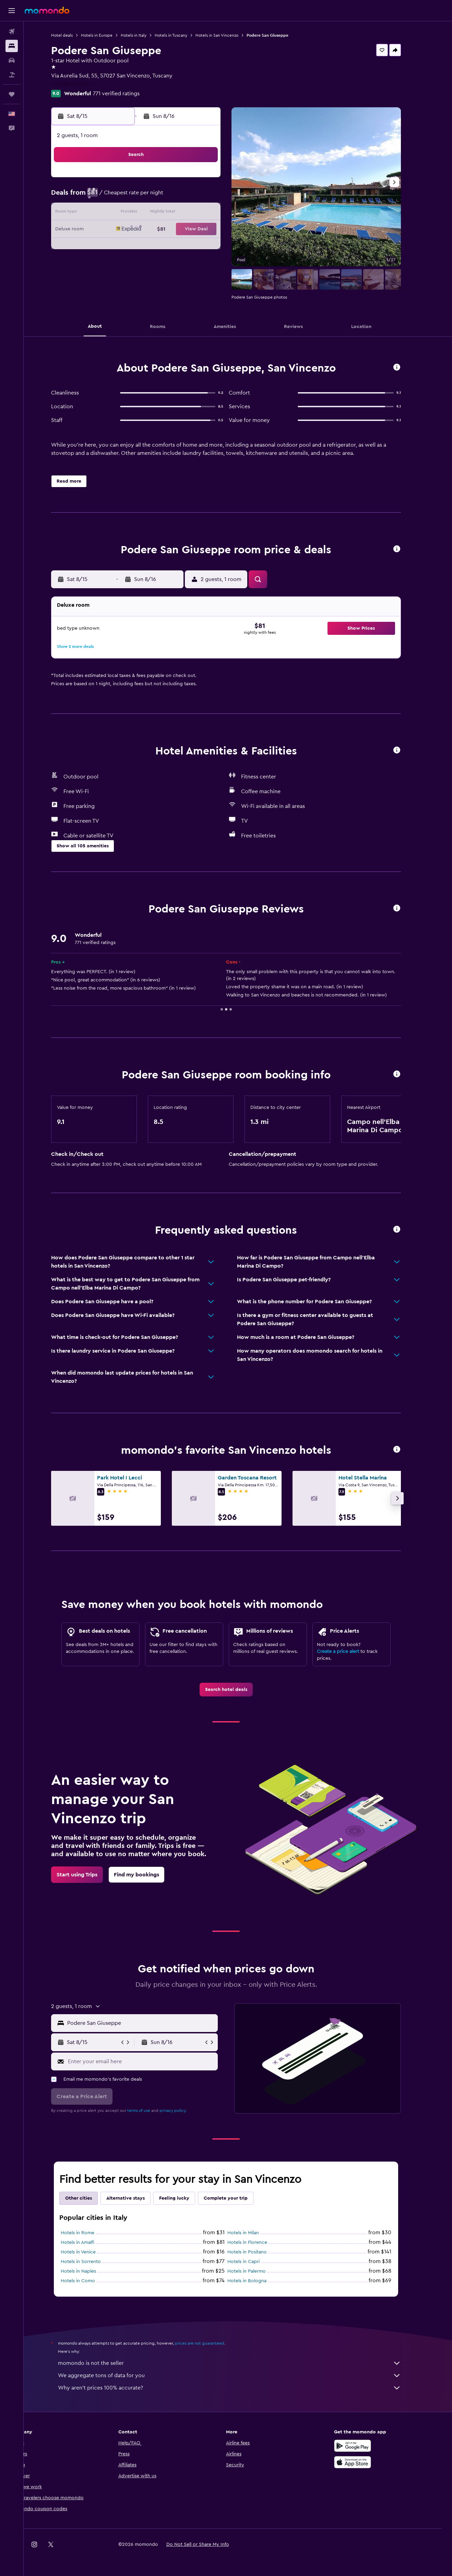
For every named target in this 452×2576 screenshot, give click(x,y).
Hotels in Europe (108, 35)
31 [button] (132, 262)
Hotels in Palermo (258, 2271)
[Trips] (12, 94)
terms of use (150, 2110)
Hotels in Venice (90, 2252)
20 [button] (182, 229)
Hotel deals (74, 35)
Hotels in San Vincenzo (228, 35)
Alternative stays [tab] (137, 2198)
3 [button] (132, 196)
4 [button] (149, 196)
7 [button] (198, 196)
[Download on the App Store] (364, 2462)
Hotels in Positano (259, 2252)
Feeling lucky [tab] (186, 2198)
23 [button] (116, 246)
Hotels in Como (90, 2280)
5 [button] (165, 196)
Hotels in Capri (255, 2261)
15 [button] (214, 213)
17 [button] (132, 229)
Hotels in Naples (90, 2271)
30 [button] (116, 262)
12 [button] (165, 213)
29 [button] (215, 246)
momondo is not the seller (241, 2363)
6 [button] (181, 196)
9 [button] (116, 213)
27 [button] (182, 246)
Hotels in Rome (89, 2232)
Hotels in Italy (145, 35)
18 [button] (149, 229)
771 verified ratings (128, 93)
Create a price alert (350, 1651)
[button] (11, 10)
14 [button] (198, 213)
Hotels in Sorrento (93, 2261)
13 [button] (182, 213)
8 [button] (214, 196)
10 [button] (132, 213)
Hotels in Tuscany (183, 35)
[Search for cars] (12, 60)
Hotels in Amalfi (89, 2242)
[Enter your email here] (153, 2061)
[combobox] (152, 2023)
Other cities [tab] (90, 2198)
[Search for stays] (12, 46)
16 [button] (116, 229)
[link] (237, 1689)
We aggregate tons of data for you (241, 2375)
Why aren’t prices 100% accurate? (241, 2388)
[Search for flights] (12, 31)
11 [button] (149, 213)
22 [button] (215, 229)
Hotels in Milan (255, 2232)
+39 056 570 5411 (84, 84)
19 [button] (165, 229)
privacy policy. (185, 2110)
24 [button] (132, 246)
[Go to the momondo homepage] (47, 10)
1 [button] (215, 180)
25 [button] (149, 246)
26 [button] (165, 246)
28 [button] (198, 246)
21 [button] (198, 229)
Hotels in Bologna (258, 2280)
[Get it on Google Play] (364, 2446)
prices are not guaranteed (211, 2343)
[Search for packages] (12, 75)
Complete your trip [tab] (238, 2198)
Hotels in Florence (259, 2242)
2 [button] (116, 196)
